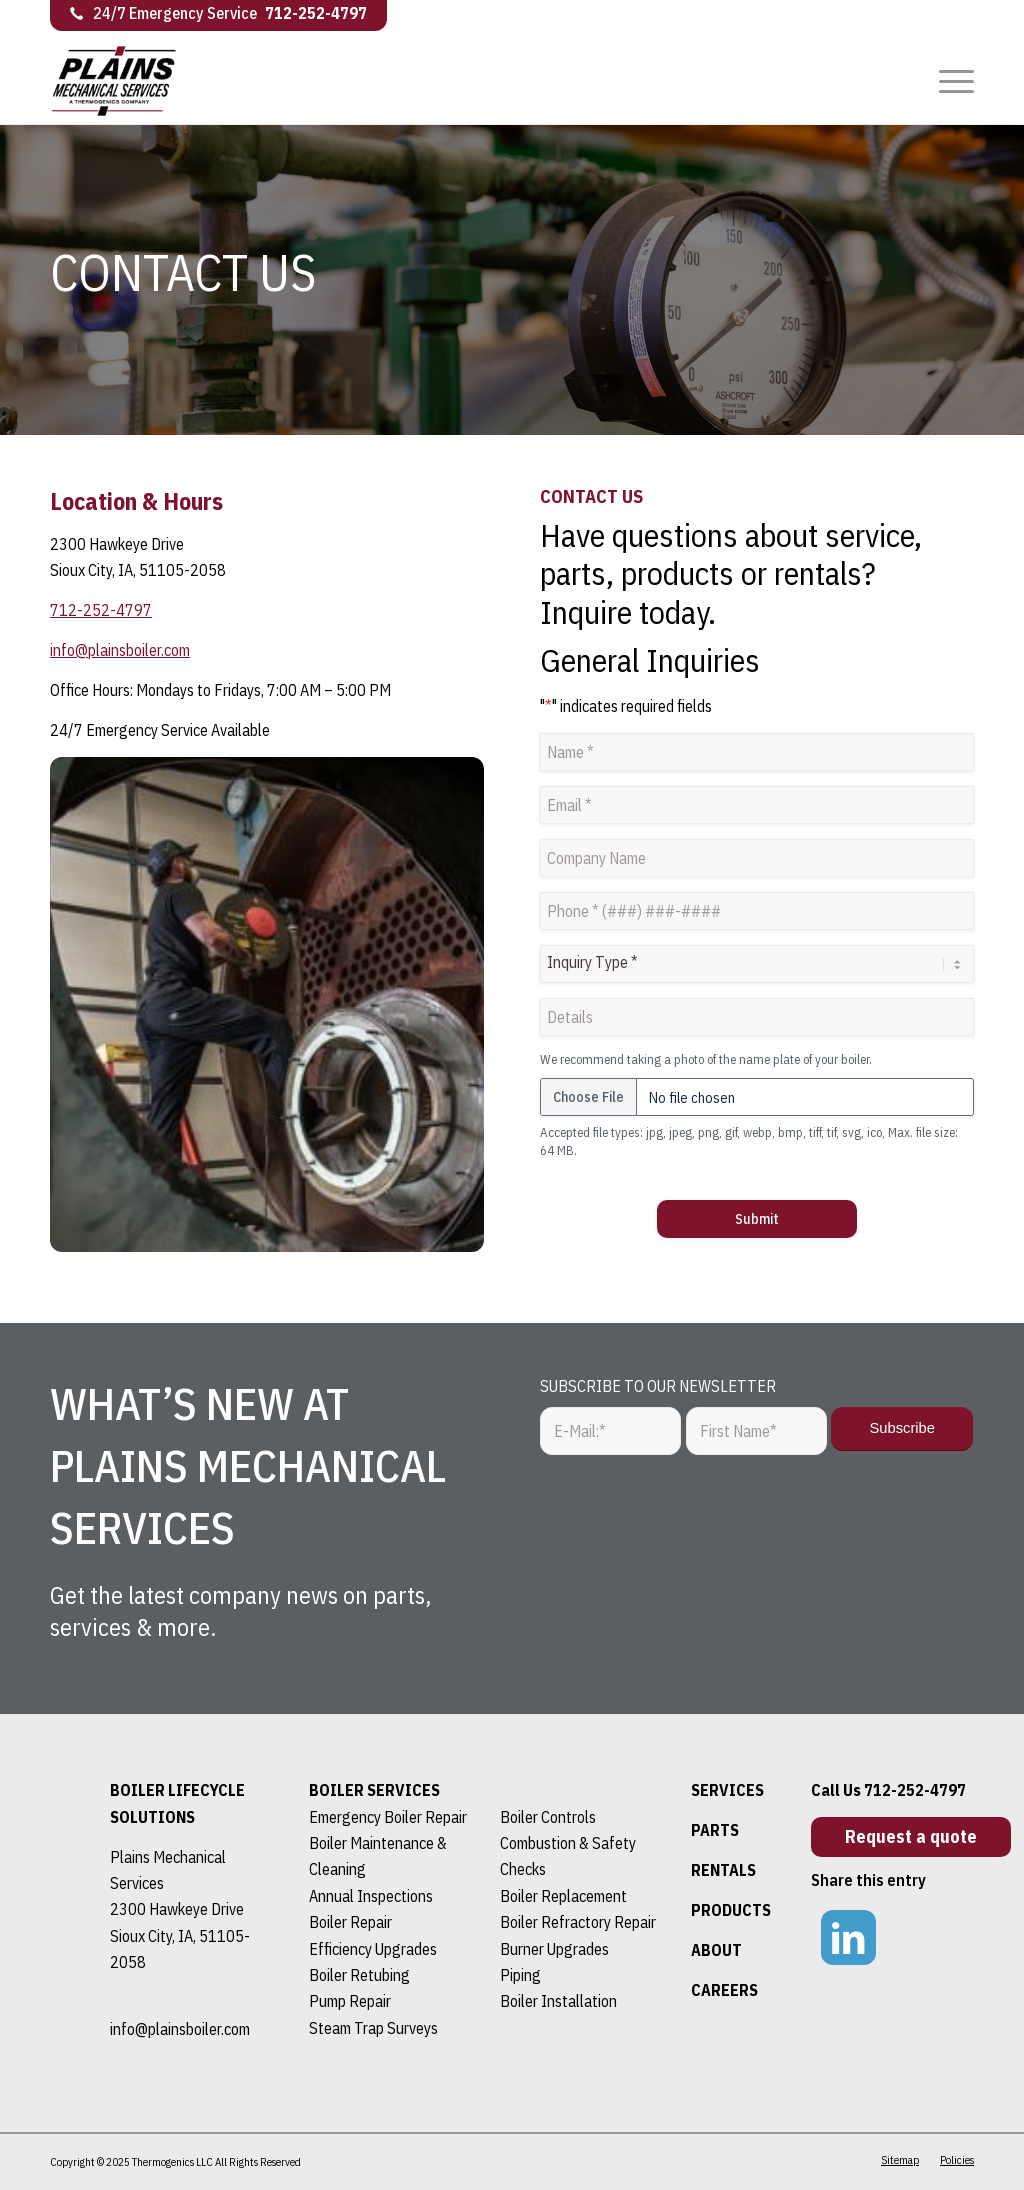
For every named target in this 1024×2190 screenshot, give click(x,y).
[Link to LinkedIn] (848, 1937)
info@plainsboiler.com (120, 650)
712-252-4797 (316, 13)
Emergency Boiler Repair (388, 1817)
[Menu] (950, 80)
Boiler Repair (350, 1922)
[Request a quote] (911, 1837)
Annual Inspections (371, 1896)
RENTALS (723, 1870)
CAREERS (724, 1990)
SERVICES (727, 1790)
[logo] (129, 95)
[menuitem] (950, 80)
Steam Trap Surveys (373, 2028)
